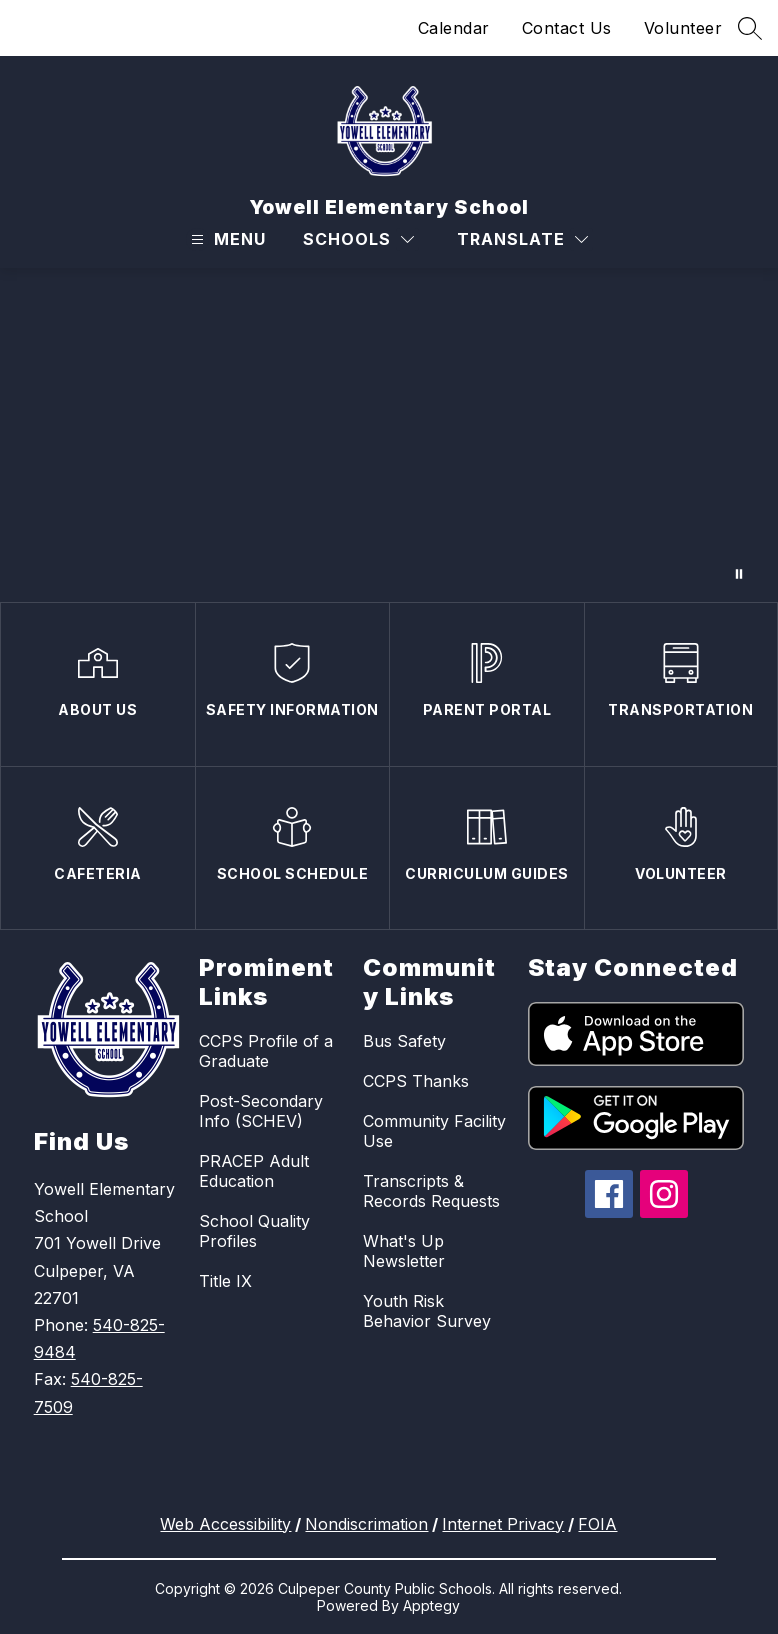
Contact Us (567, 28)
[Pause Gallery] (739, 574)
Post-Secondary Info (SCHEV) (261, 1111)
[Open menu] (226, 239)
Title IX (225, 1281)
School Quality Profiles (254, 1231)
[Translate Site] (522, 239)
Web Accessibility (225, 1524)
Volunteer (683, 28)
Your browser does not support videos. (389, 435)
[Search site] (750, 28)
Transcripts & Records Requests (431, 1191)
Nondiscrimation (366, 1524)
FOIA (597, 1524)
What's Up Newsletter (404, 1251)
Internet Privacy (503, 1524)
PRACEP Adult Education (254, 1171)
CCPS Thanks (416, 1081)
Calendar (454, 28)
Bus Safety (404, 1041)
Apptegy (431, 1605)
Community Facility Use (434, 1131)
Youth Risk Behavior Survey (427, 1311)
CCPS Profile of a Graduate (266, 1051)
